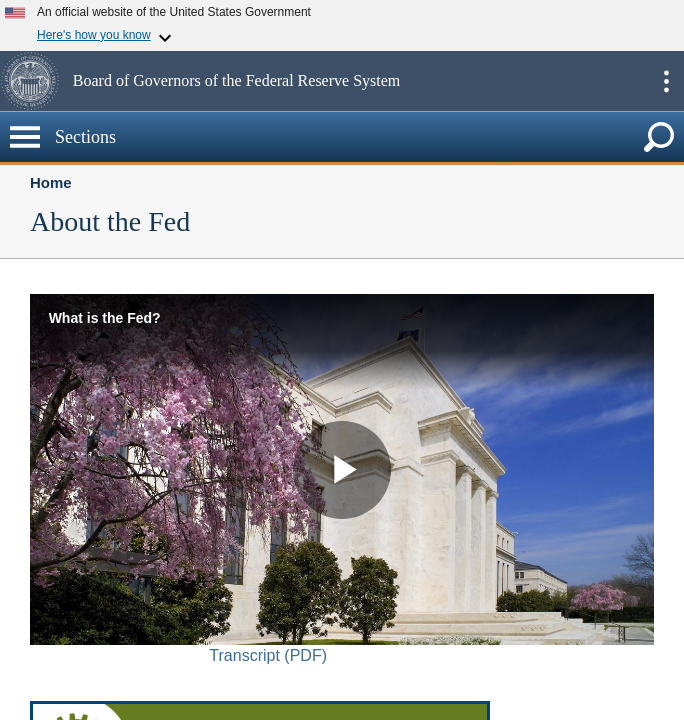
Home (51, 182)
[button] (34, 81)
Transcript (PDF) (268, 655)
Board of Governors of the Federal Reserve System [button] (236, 80)
